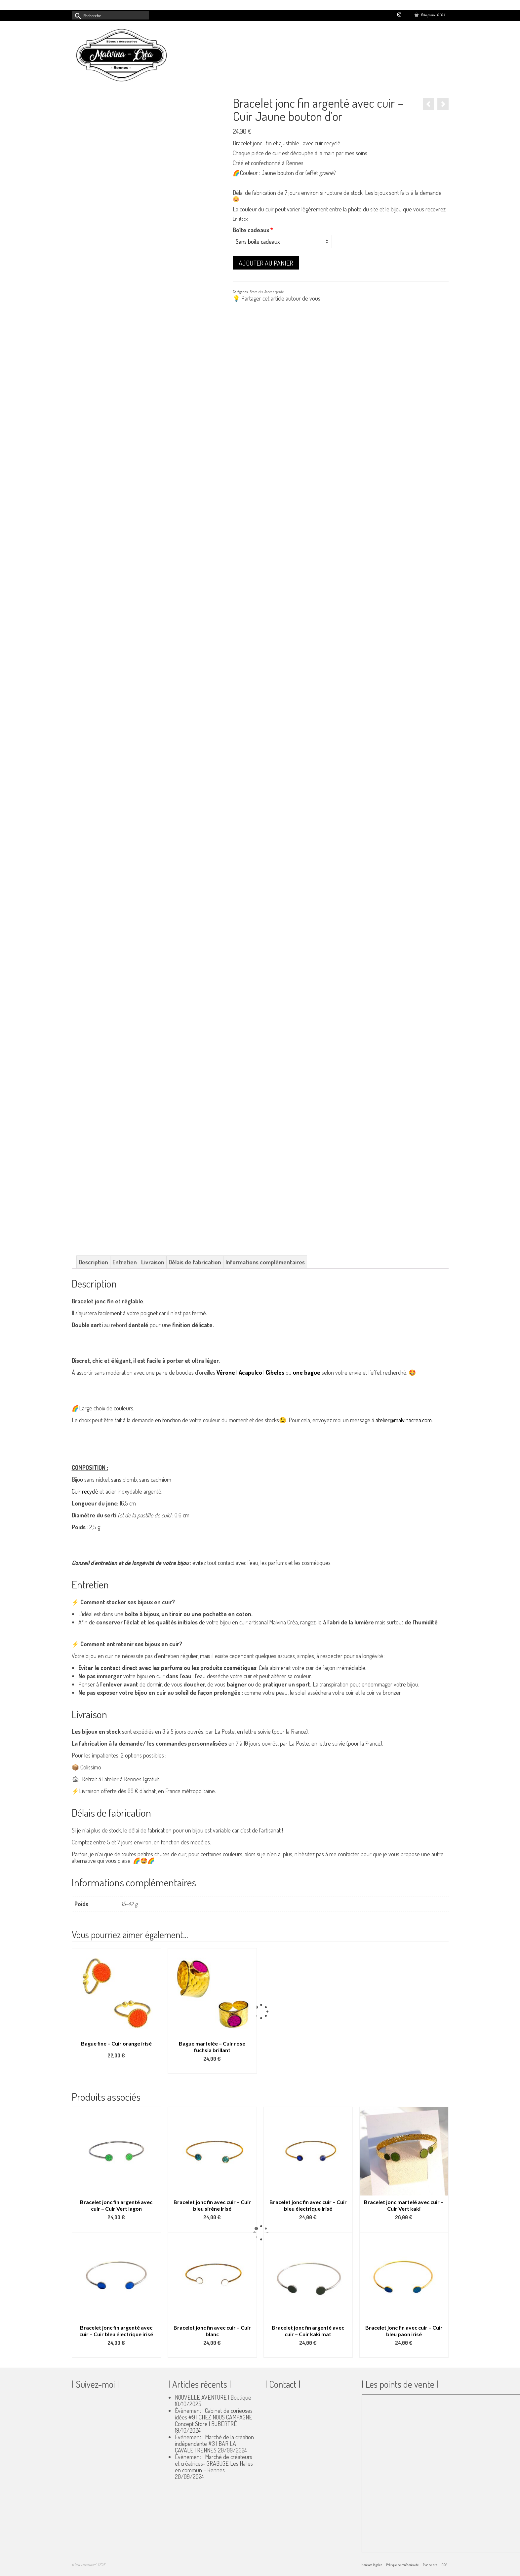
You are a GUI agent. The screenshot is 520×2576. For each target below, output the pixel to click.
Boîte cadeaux (253, 230)
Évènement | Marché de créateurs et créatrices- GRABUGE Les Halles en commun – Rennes (214, 2463)
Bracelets (256, 291)
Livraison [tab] (152, 1262)
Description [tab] (93, 1262)
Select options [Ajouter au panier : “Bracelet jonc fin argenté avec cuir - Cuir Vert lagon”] (116, 2227)
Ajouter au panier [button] (212, 2068)
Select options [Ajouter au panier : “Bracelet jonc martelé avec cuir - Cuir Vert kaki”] (404, 2227)
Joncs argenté (274, 291)
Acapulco (250, 1372)
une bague (306, 1372)
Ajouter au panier (266, 263)
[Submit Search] (77, 15)
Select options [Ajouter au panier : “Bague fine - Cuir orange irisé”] (116, 2065)
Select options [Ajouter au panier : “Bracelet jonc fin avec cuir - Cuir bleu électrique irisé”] (308, 2227)
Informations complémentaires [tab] (265, 1262)
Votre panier (430, 15)
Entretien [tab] (124, 1262)
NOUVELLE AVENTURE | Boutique (213, 2397)
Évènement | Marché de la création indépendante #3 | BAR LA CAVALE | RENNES (214, 2443)
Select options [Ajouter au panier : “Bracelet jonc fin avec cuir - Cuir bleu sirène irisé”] (212, 2227)
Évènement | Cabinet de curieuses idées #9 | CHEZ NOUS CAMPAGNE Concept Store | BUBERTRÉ (214, 2417)
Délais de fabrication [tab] (195, 1262)
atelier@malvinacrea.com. (404, 1420)
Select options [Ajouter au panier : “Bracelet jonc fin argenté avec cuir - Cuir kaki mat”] (308, 2352)
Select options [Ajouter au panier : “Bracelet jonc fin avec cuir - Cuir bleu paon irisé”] (404, 2352)
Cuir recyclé (85, 1491)
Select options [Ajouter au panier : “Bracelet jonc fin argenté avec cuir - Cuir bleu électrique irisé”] (116, 2352)
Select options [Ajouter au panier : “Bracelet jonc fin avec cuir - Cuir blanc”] (212, 2352)
